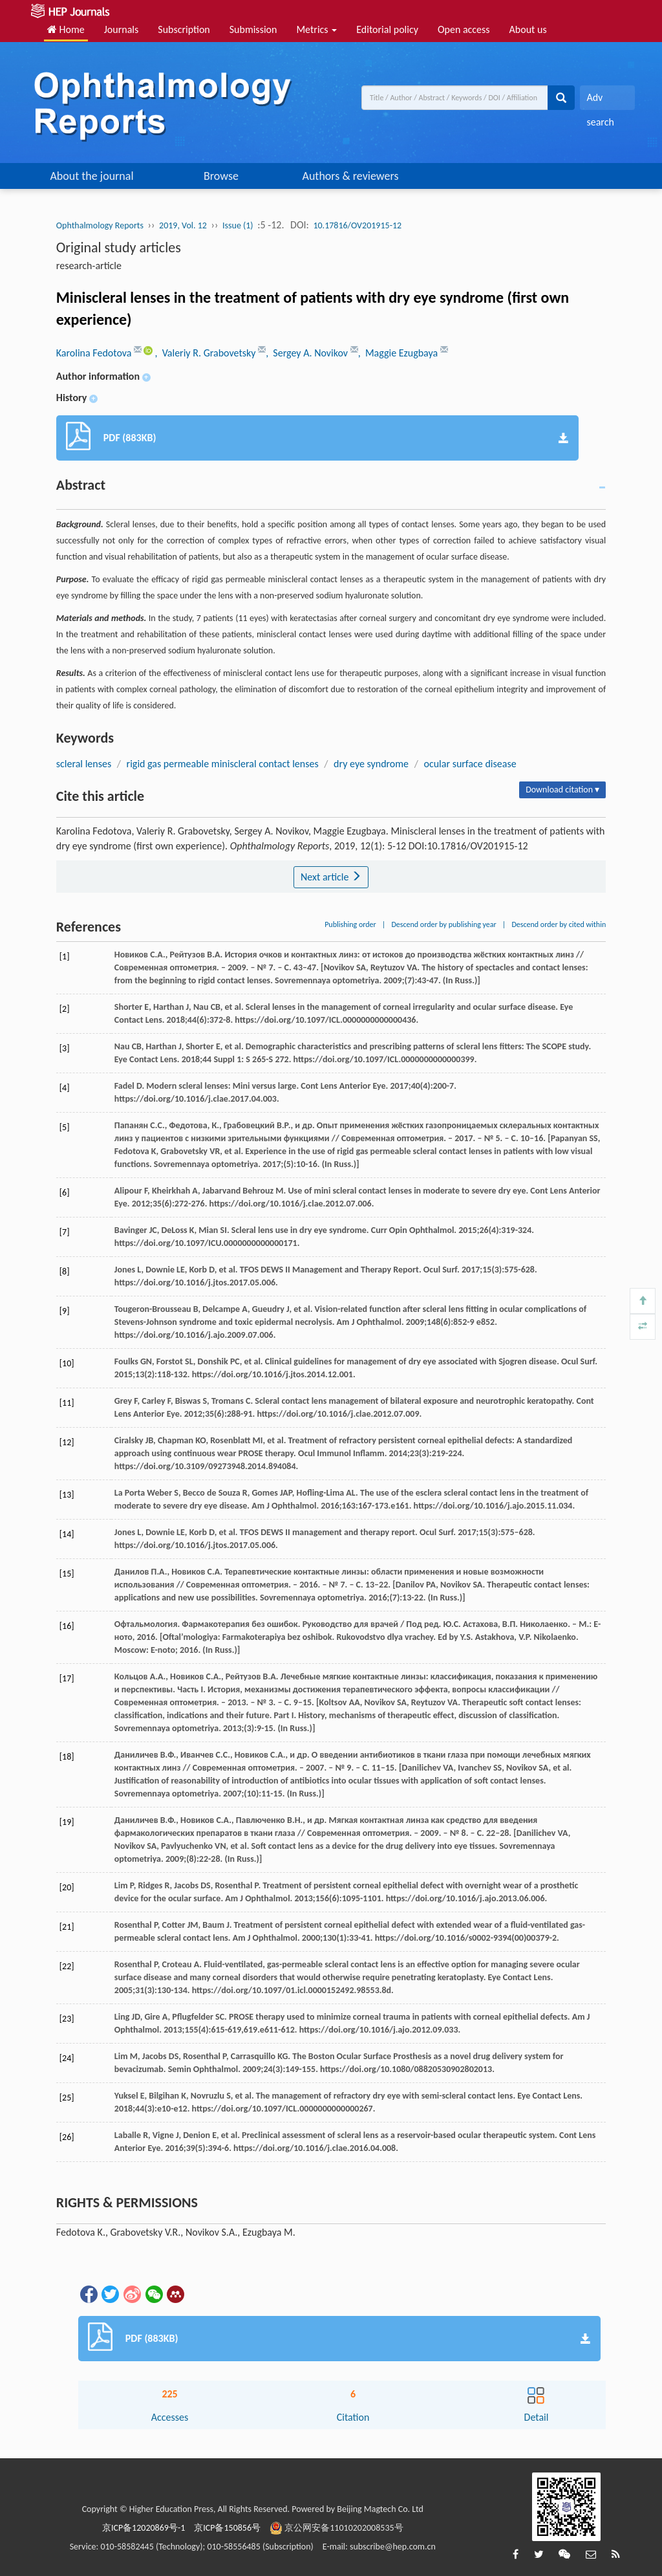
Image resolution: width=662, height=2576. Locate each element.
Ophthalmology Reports (100, 225)
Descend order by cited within (558, 924)
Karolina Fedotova (95, 353)
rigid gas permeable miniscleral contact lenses (223, 764)
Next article (331, 877)
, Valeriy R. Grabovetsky (206, 353)
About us (528, 29)
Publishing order (350, 924)
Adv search (600, 100)
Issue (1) (237, 225)
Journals (121, 29)
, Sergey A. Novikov (308, 353)
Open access (464, 29)
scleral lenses (83, 764)
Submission (253, 29)
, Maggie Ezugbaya (399, 353)
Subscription (183, 29)
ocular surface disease (469, 764)
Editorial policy (387, 29)
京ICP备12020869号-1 (143, 2527)
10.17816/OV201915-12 (357, 225)
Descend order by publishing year (443, 924)
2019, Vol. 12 (183, 225)
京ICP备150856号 (227, 2527)
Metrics (316, 29)
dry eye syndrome (371, 764)
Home (66, 29)
